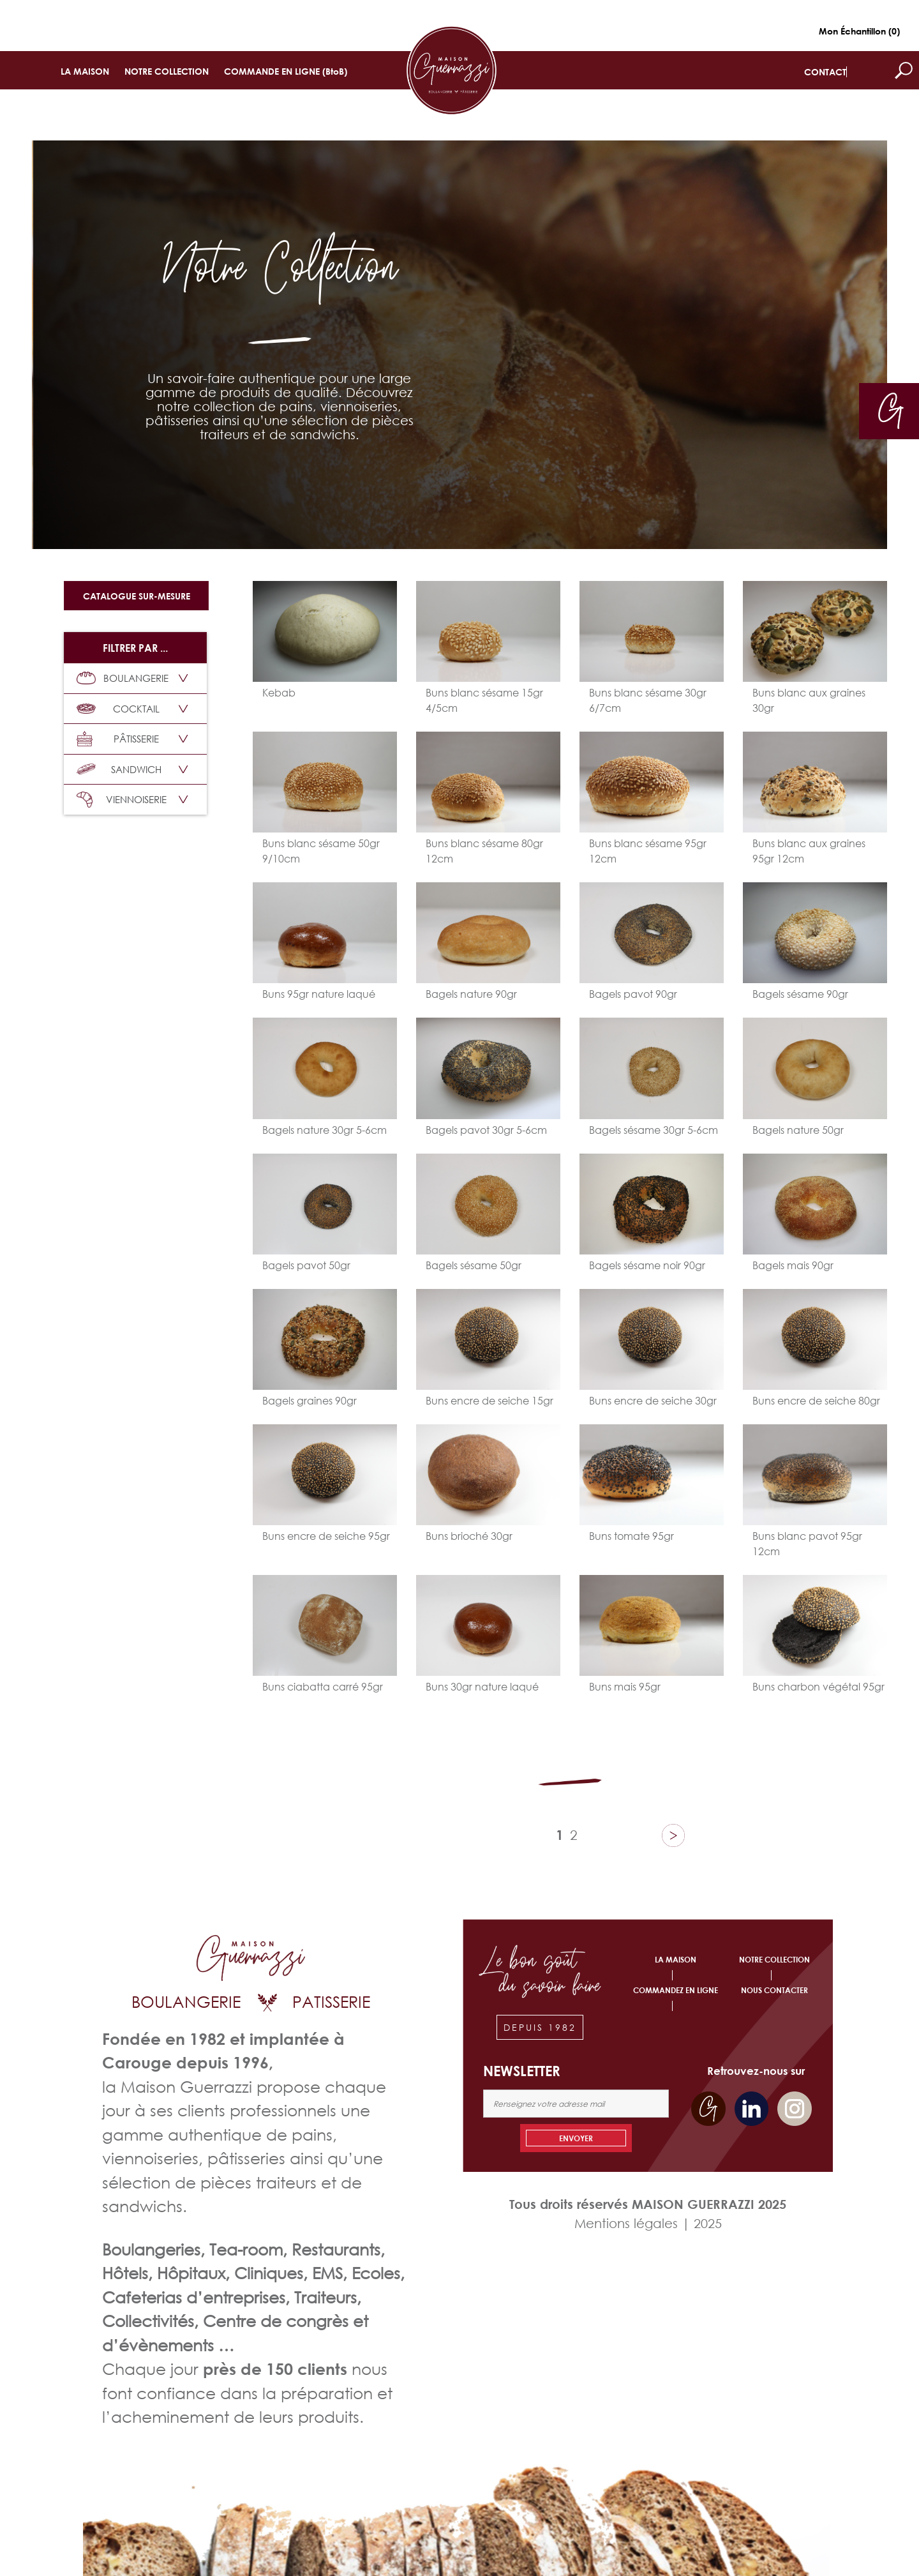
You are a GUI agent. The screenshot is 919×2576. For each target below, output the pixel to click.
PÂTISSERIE (118, 739)
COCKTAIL (118, 708)
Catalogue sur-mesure (136, 596)
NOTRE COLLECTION (166, 71)
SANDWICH (119, 769)
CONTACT (825, 71)
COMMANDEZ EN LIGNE (675, 1990)
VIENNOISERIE (122, 800)
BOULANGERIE (122, 678)
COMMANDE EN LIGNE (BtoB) (285, 71)
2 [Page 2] (574, 1835)
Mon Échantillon (859, 31)
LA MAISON (85, 71)
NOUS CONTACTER (774, 1990)
